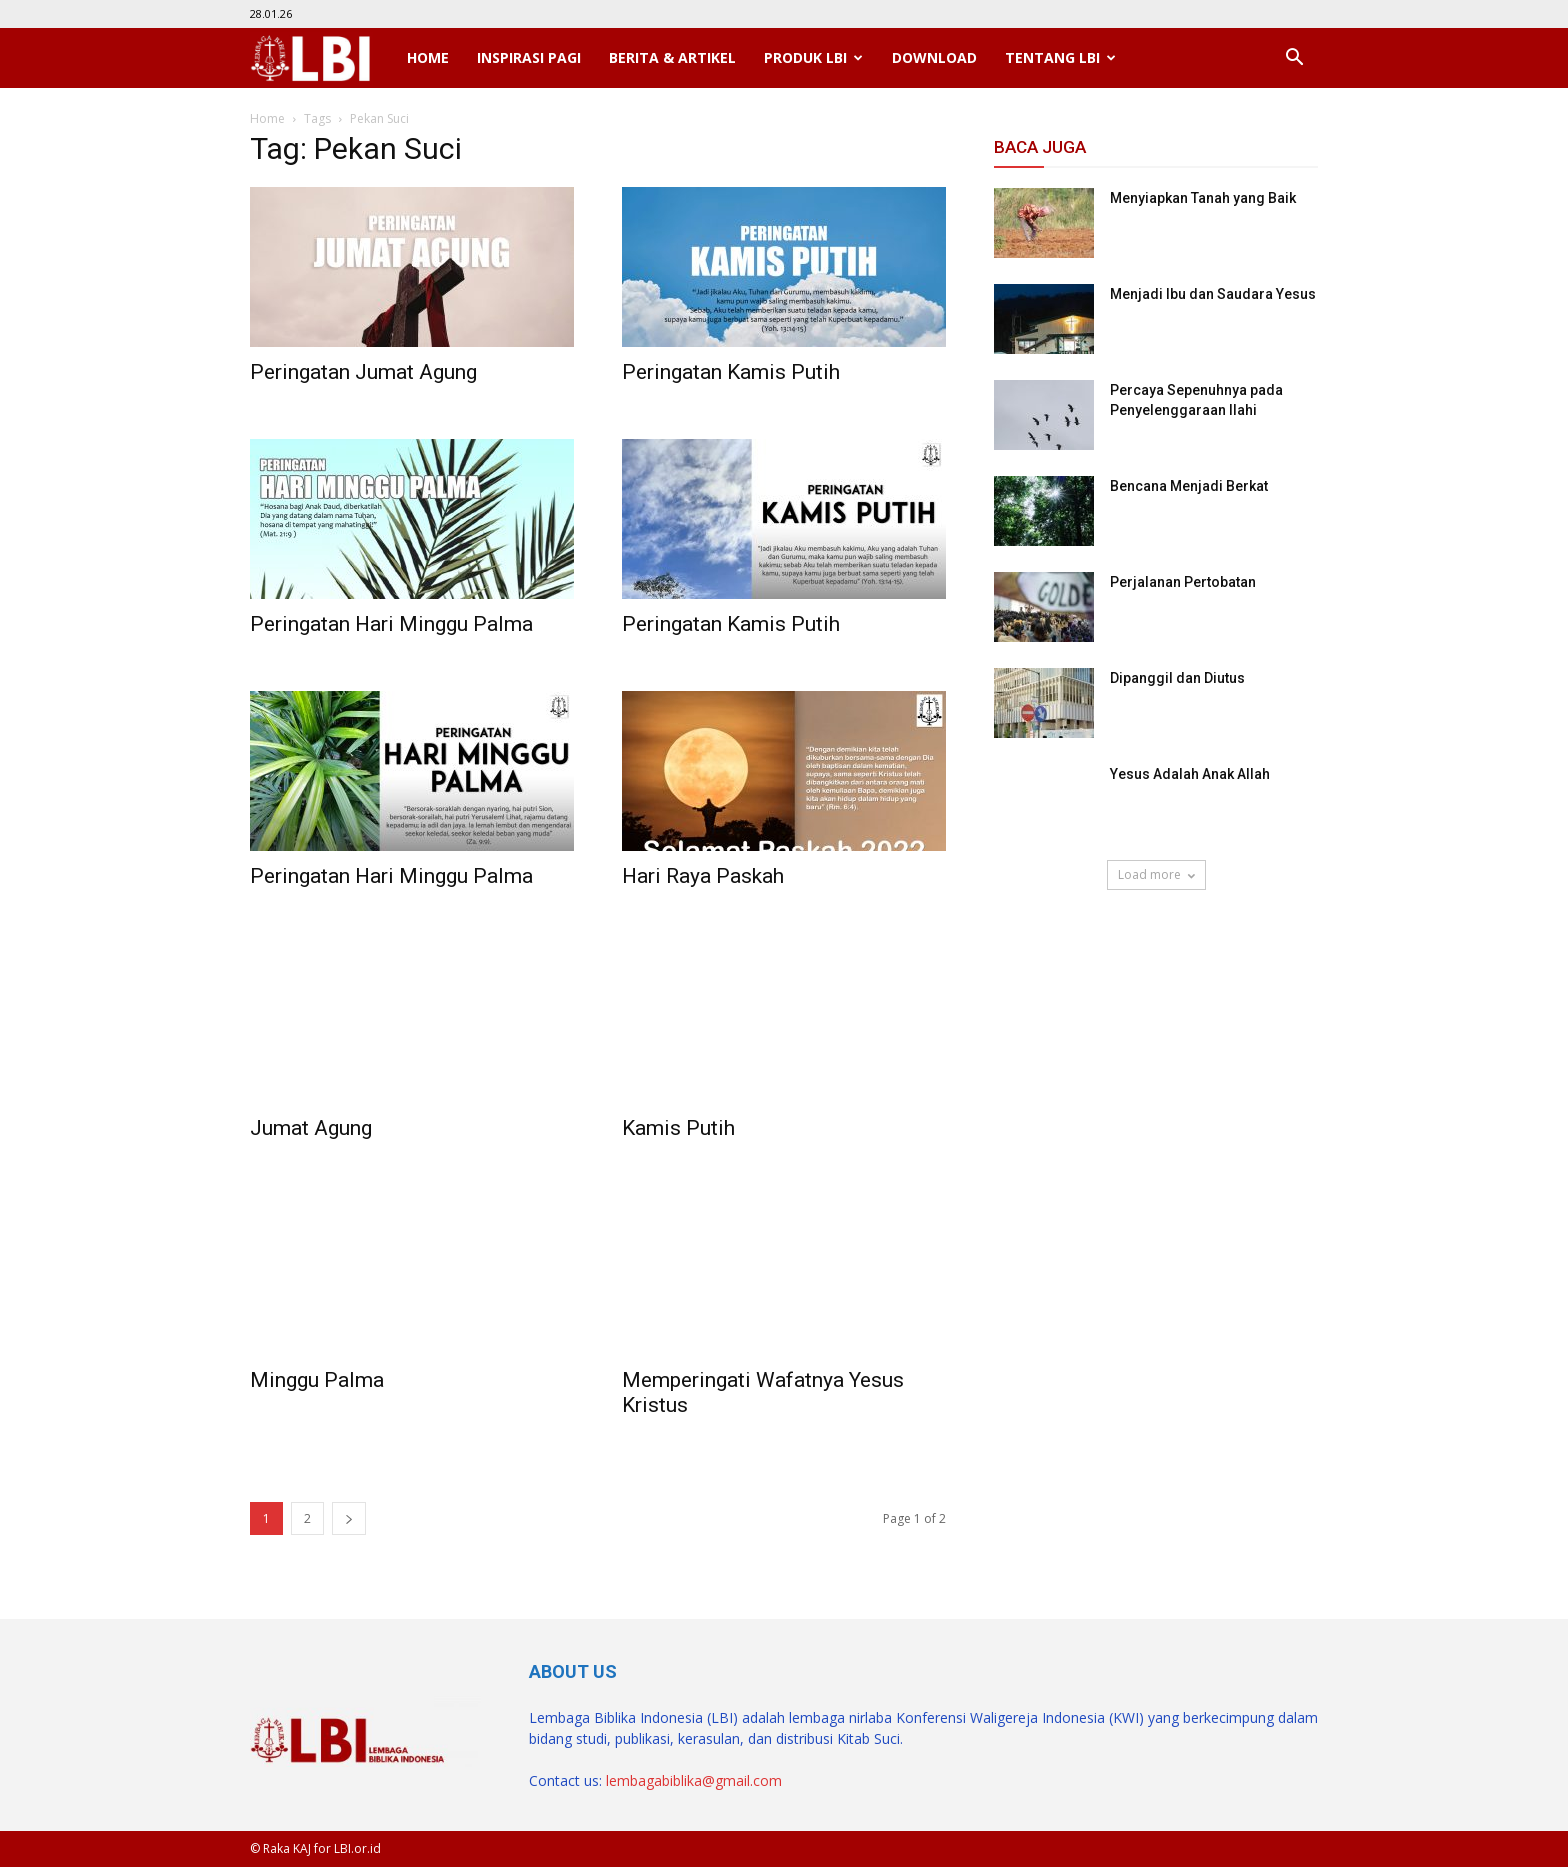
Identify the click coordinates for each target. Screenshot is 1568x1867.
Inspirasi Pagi (529, 57)
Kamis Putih (678, 1128)
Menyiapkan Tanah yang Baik (1203, 198)
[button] (1294, 58)
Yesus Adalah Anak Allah (1190, 774)
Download (934, 57)
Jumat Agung (311, 1128)
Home (428, 57)
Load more (1156, 874)
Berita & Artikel (672, 57)
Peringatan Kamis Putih (731, 372)
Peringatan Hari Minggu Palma (391, 624)
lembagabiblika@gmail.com (694, 1780)
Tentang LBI (1060, 57)
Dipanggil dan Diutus (1177, 678)
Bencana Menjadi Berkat (1189, 486)
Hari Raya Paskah (703, 876)
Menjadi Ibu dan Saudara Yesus (1213, 294)
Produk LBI (813, 57)
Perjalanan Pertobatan (1183, 582)
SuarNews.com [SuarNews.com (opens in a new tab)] (1044, 948)
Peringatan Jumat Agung (363, 372)
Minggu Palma (317, 1380)
